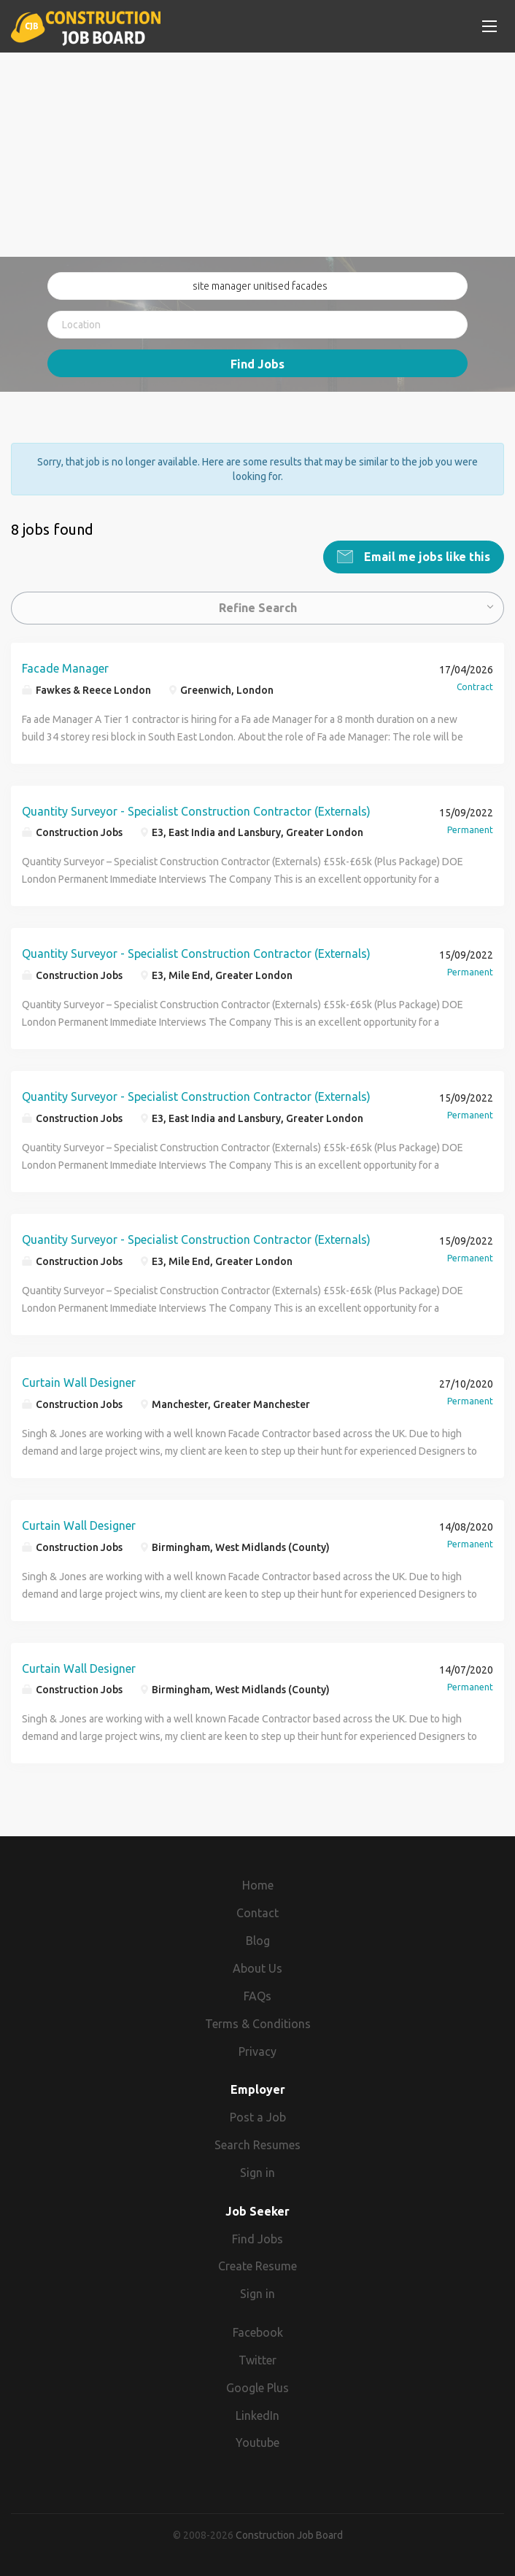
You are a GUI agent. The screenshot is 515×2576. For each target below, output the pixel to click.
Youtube (257, 2442)
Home (258, 1885)
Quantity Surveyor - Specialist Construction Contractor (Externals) (196, 811)
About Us (257, 1968)
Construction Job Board (289, 2535)
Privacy (257, 2051)
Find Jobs (257, 364)
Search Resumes (257, 2144)
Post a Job (258, 2117)
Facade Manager (65, 668)
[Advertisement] (257, 155)
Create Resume (257, 2266)
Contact (257, 1912)
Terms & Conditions (258, 2023)
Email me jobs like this (425, 556)
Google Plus (257, 2387)
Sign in (257, 2172)
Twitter (257, 2360)
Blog (258, 1940)
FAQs (257, 1996)
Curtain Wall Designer (79, 1382)
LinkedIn (257, 2415)
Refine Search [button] (258, 607)
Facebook (258, 2332)
